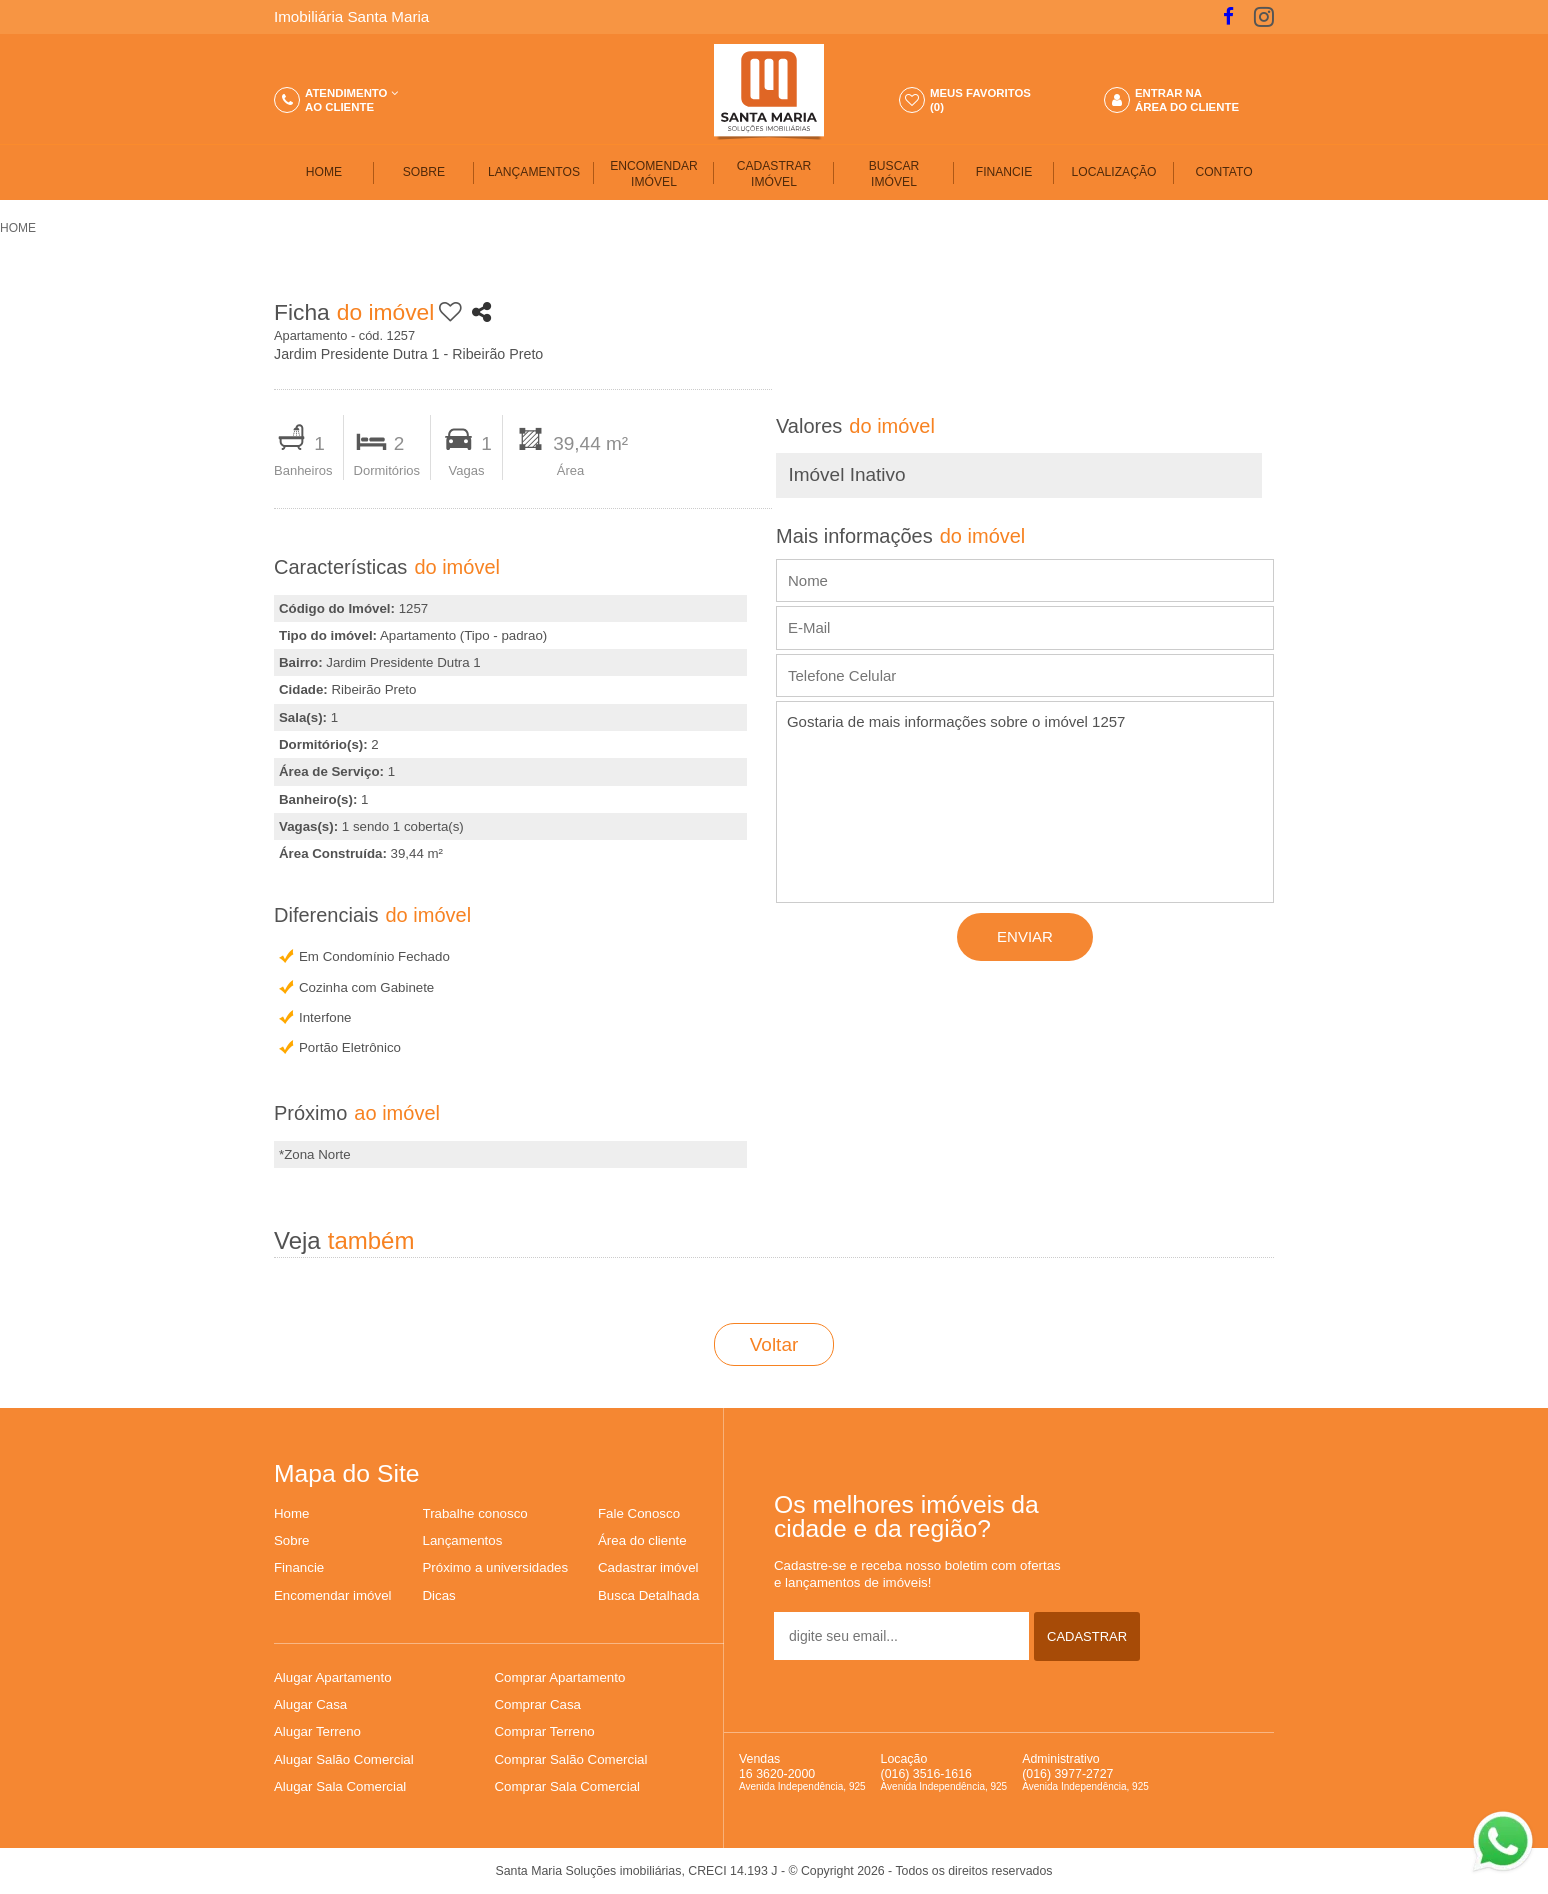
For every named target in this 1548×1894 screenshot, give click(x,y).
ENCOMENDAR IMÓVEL (653, 174)
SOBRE (424, 172)
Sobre (291, 1540)
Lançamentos (463, 1540)
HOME (324, 172)
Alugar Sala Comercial (340, 1786)
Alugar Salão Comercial (344, 1759)
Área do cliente (642, 1540)
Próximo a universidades (496, 1567)
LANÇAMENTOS (534, 172)
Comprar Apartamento (560, 1677)
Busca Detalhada (648, 1595)
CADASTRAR (1087, 1636)
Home (291, 1513)
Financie (299, 1567)
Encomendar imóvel (333, 1595)
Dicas (439, 1595)
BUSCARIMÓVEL (894, 174)
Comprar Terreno (545, 1731)
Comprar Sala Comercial (568, 1786)
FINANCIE (1004, 172)
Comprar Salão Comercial (571, 1759)
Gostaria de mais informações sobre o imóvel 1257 (1025, 802)
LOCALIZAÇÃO (1114, 172)
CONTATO (1223, 172)
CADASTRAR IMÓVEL (774, 174)
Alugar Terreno (317, 1731)
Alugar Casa (310, 1704)
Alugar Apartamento (333, 1677)
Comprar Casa (538, 1704)
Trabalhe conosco (475, 1513)
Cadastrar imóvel (648, 1567)
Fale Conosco (639, 1513)
